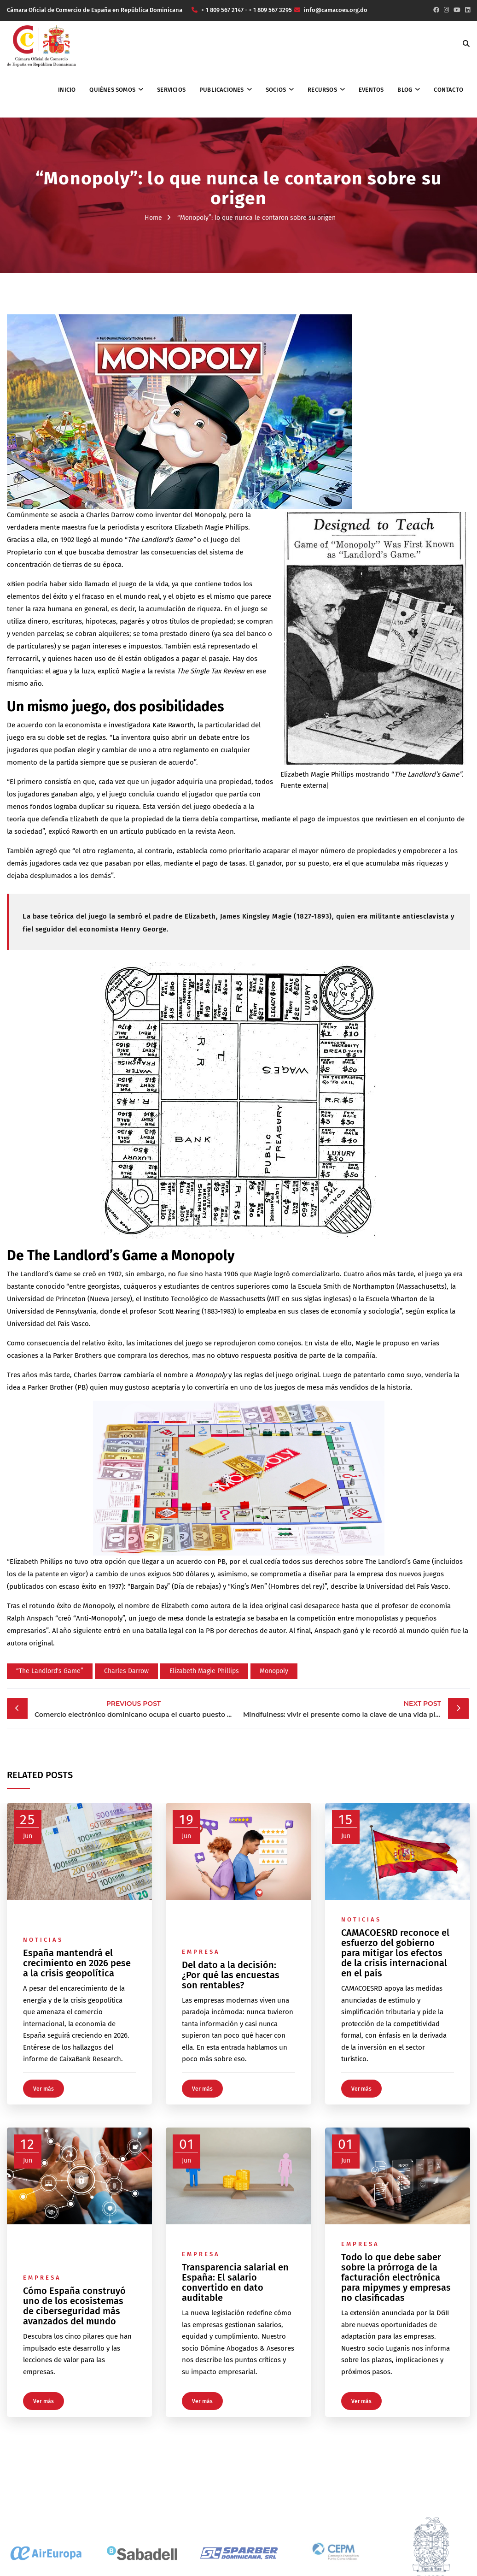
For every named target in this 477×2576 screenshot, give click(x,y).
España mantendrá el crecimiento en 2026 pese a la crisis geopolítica (77, 1963)
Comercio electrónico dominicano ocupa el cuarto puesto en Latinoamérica (136, 1708)
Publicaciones (221, 89)
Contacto (448, 89)
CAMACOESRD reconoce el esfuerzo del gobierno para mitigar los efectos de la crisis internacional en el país (395, 1953)
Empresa (201, 1951)
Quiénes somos (112, 89)
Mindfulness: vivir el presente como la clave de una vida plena (345, 1708)
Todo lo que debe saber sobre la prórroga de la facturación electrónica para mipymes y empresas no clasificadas (396, 2277)
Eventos (371, 89)
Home (153, 218)
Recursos (322, 89)
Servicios (171, 89)
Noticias (43, 1939)
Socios (276, 89)
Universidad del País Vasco (48, 1324)
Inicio (67, 89)
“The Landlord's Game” (49, 1671)
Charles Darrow (126, 1671)
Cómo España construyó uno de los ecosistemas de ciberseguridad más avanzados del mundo (74, 2306)
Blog (404, 89)
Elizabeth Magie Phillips (204, 1671)
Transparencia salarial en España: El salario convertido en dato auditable (235, 2282)
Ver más (43, 2089)
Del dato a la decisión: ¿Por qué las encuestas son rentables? (230, 1975)
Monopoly (274, 1671)
